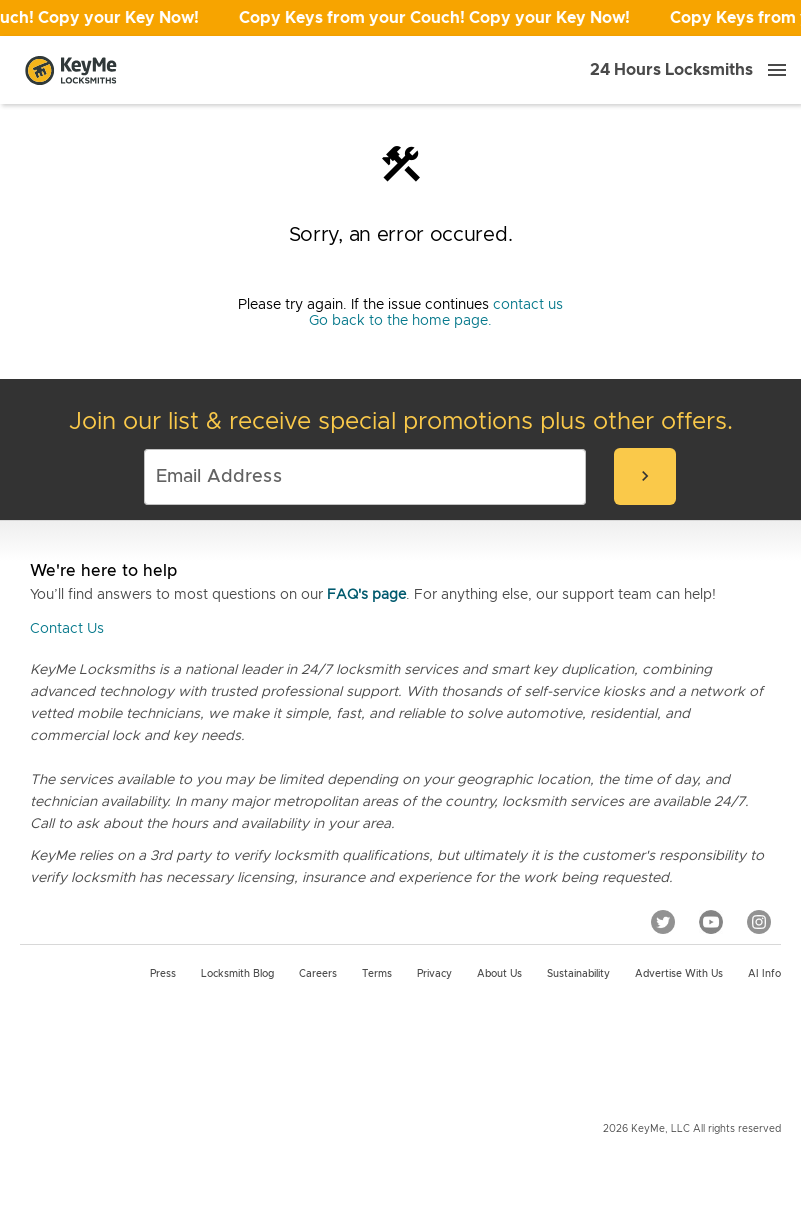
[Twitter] (663, 922)
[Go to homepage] (71, 70)
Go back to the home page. (400, 321)
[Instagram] (759, 922)
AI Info (764, 974)
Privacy (434, 974)
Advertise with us (679, 974)
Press (163, 974)
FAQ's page (366, 595)
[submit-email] (645, 476)
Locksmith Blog (237, 974)
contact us (528, 305)
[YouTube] (711, 922)
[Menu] (777, 70)
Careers (318, 974)
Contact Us (67, 629)
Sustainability (578, 974)
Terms (377, 974)
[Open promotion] (400, 18)
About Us (499, 974)
